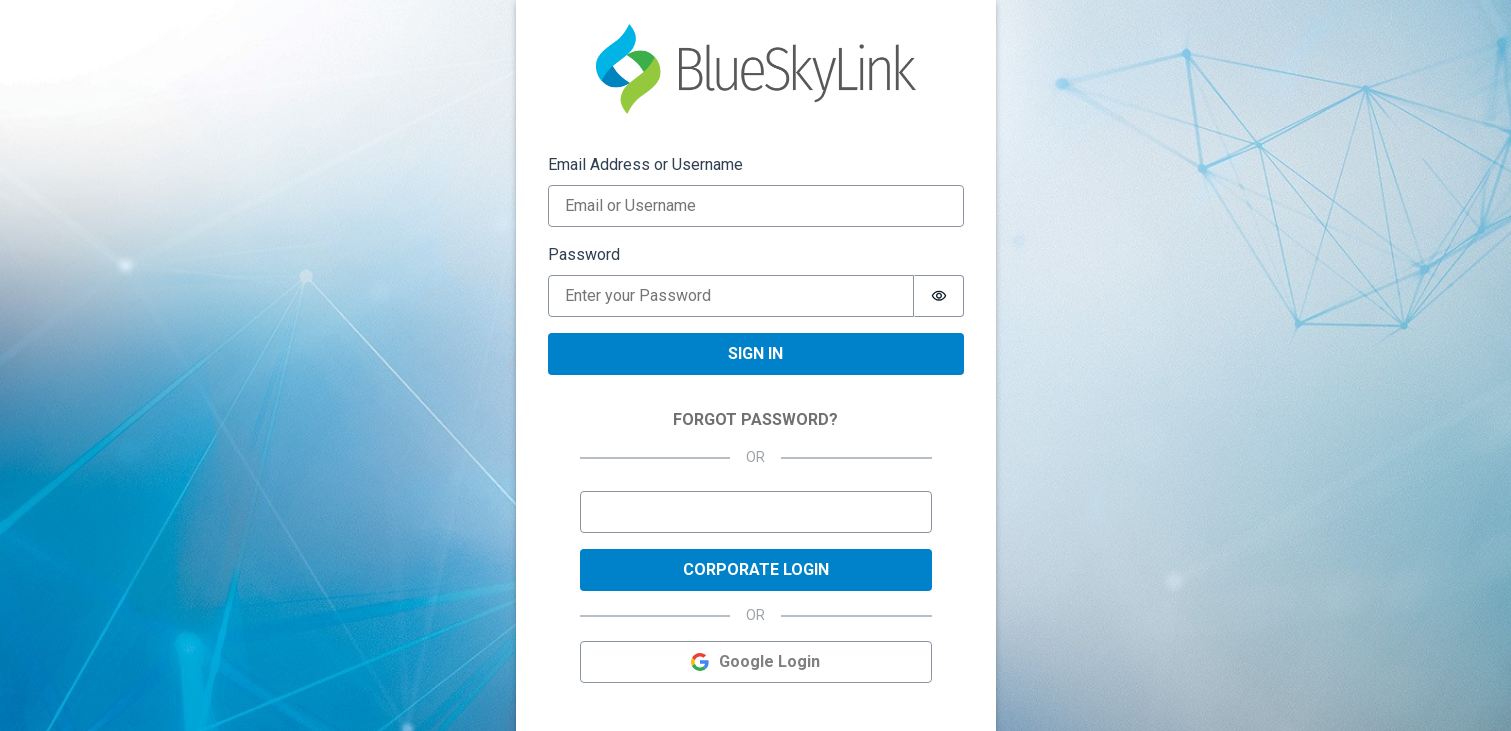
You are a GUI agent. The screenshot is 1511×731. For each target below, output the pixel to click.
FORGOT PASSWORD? (755, 419)
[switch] (939, 296)
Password (584, 254)
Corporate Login (756, 569)
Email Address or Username (645, 164)
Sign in (755, 353)
